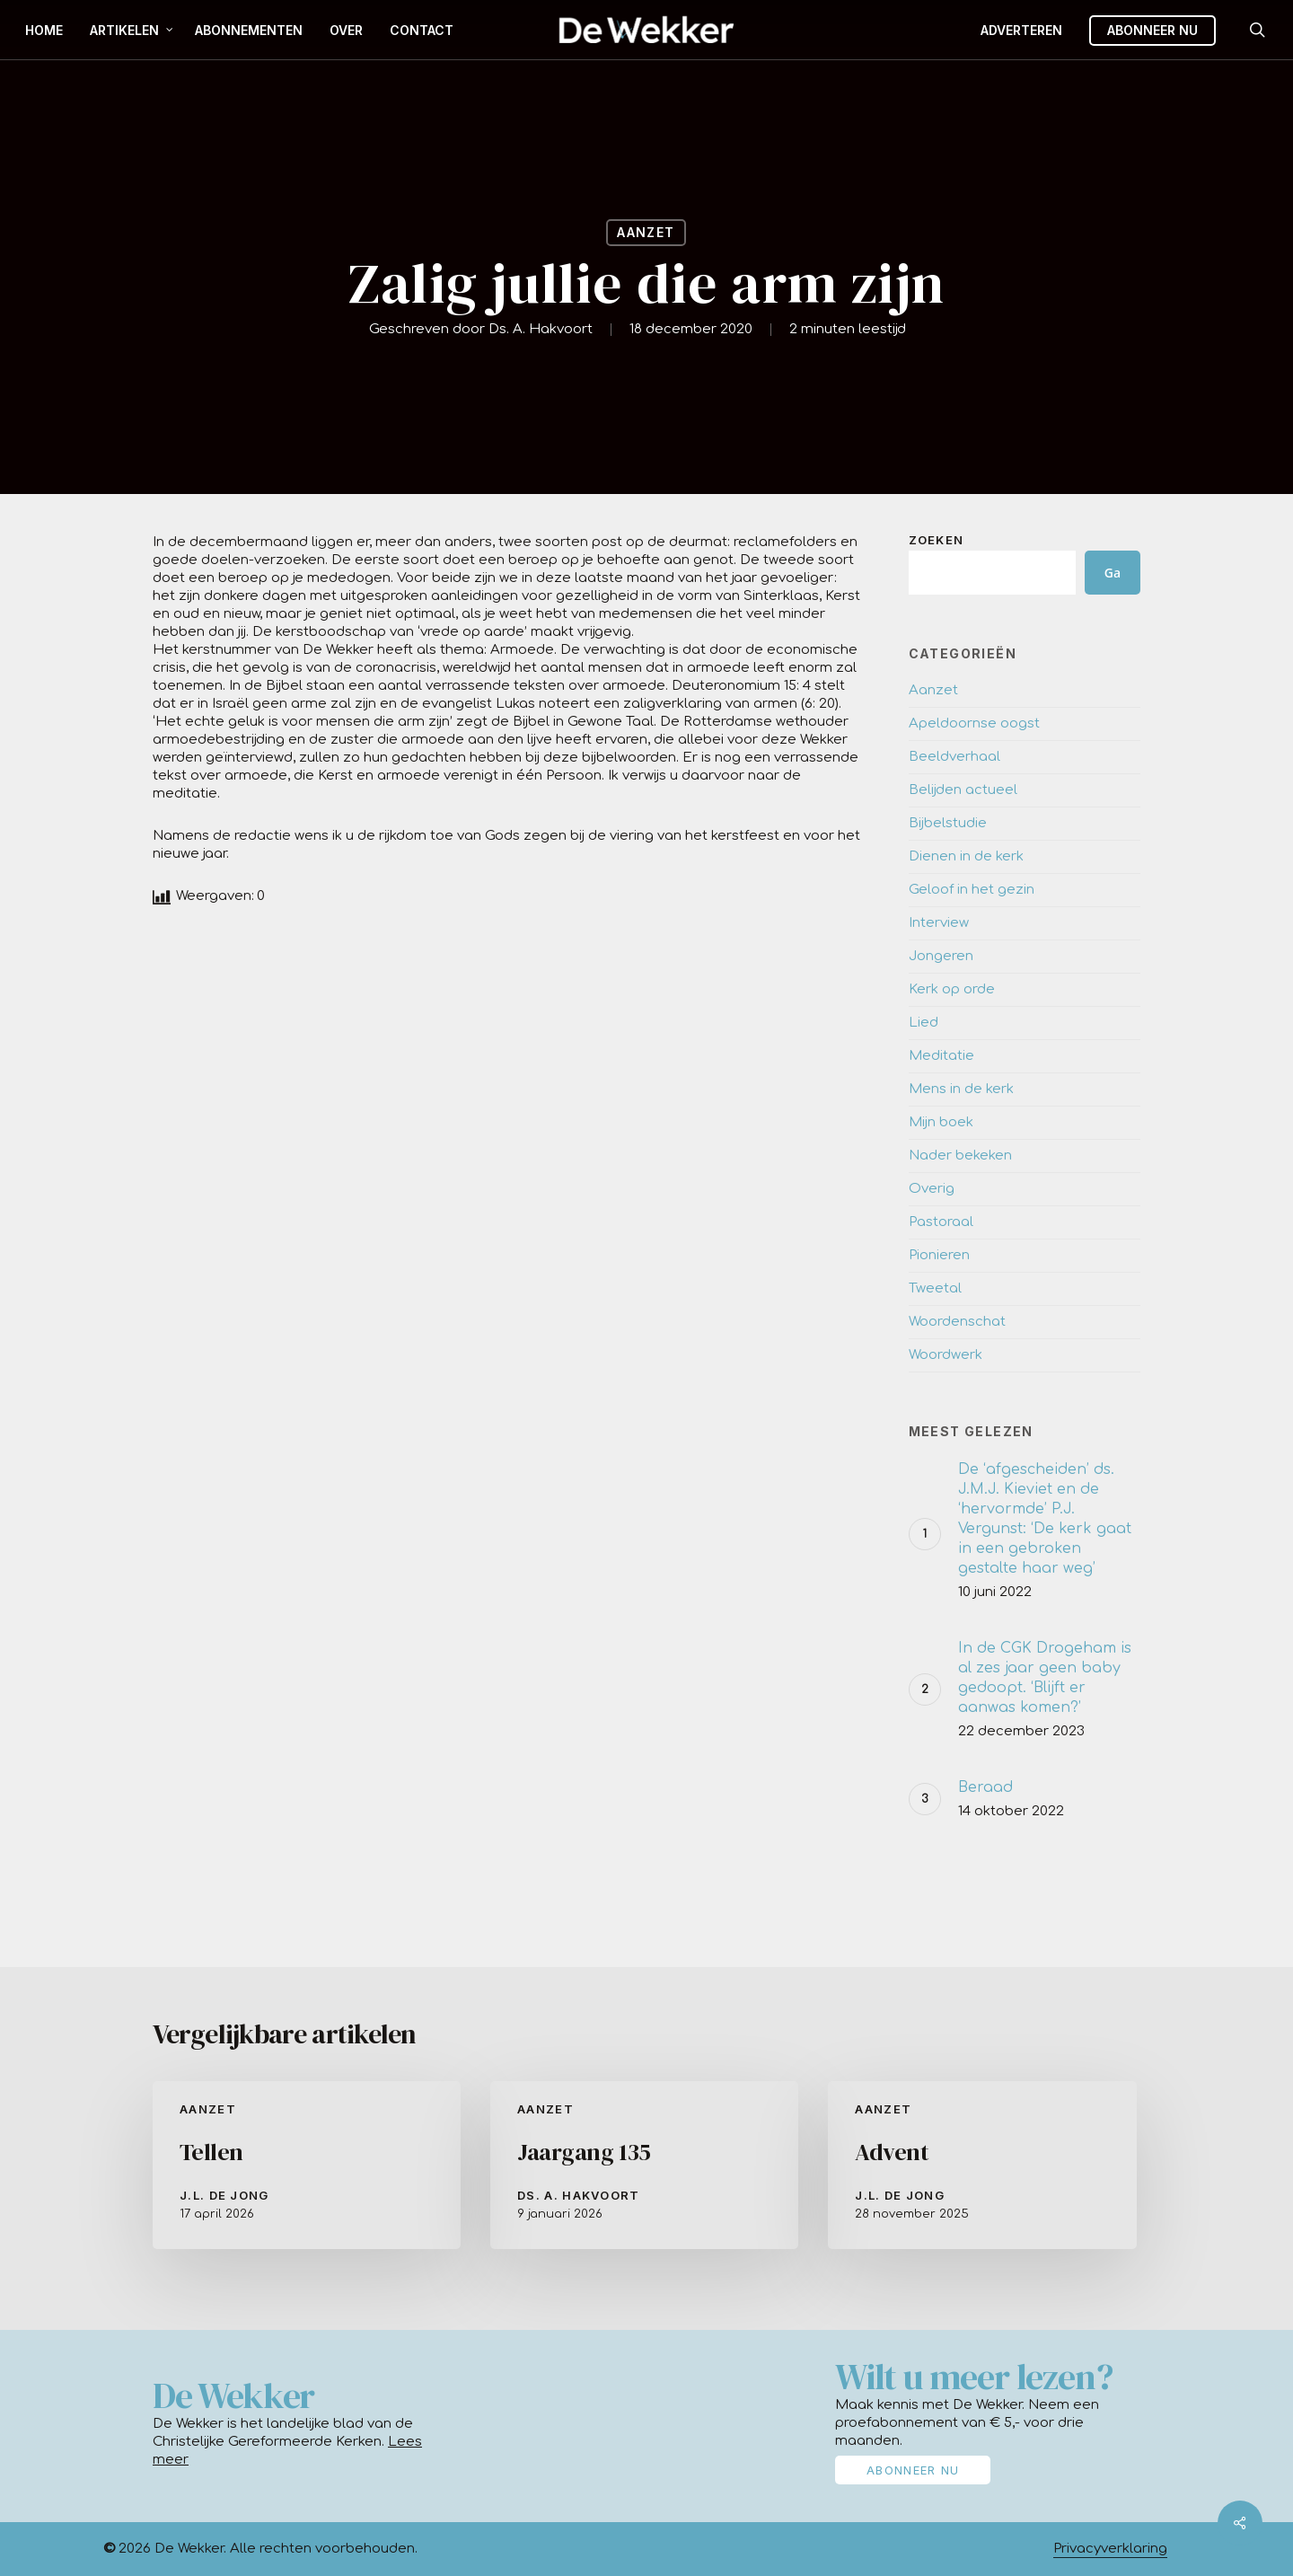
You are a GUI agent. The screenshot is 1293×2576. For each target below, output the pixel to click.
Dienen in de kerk (966, 856)
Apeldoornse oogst (974, 723)
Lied (923, 1022)
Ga (1112, 572)
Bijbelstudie (948, 823)
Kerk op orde (952, 989)
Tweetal (935, 1288)
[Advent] (982, 2165)
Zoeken (936, 540)
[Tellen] (307, 2165)
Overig (931, 1188)
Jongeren (941, 956)
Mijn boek (941, 1122)
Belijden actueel (963, 790)
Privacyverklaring (1110, 2548)
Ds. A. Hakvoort (540, 329)
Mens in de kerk (961, 1089)
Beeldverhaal (954, 756)
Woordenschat (957, 1321)
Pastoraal (941, 1222)
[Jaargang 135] (644, 2165)
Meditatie (941, 1055)
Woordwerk (945, 1355)
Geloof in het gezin (971, 889)
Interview (939, 923)
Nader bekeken (960, 1155)
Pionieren (939, 1255)
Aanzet (645, 232)
